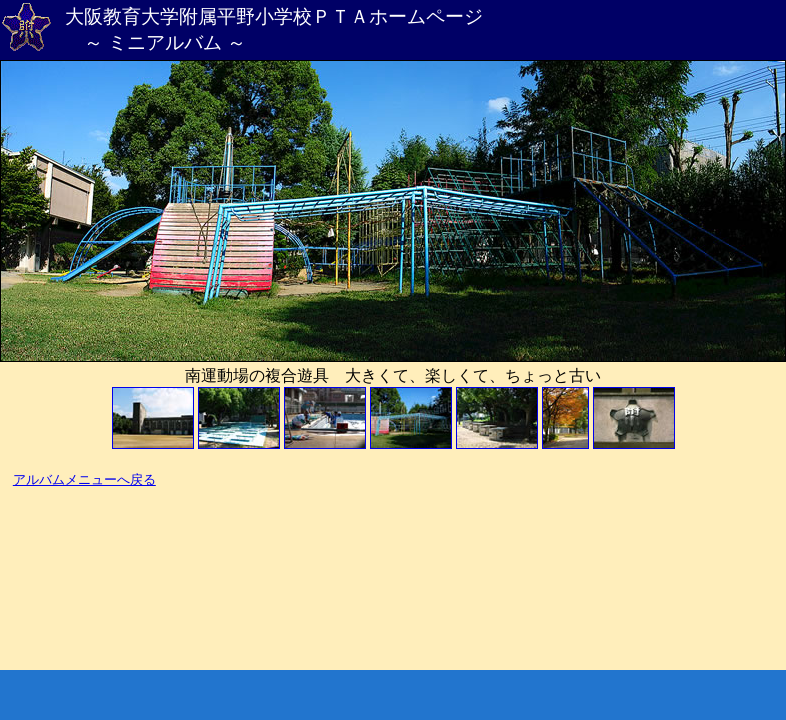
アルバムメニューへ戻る (84, 480)
